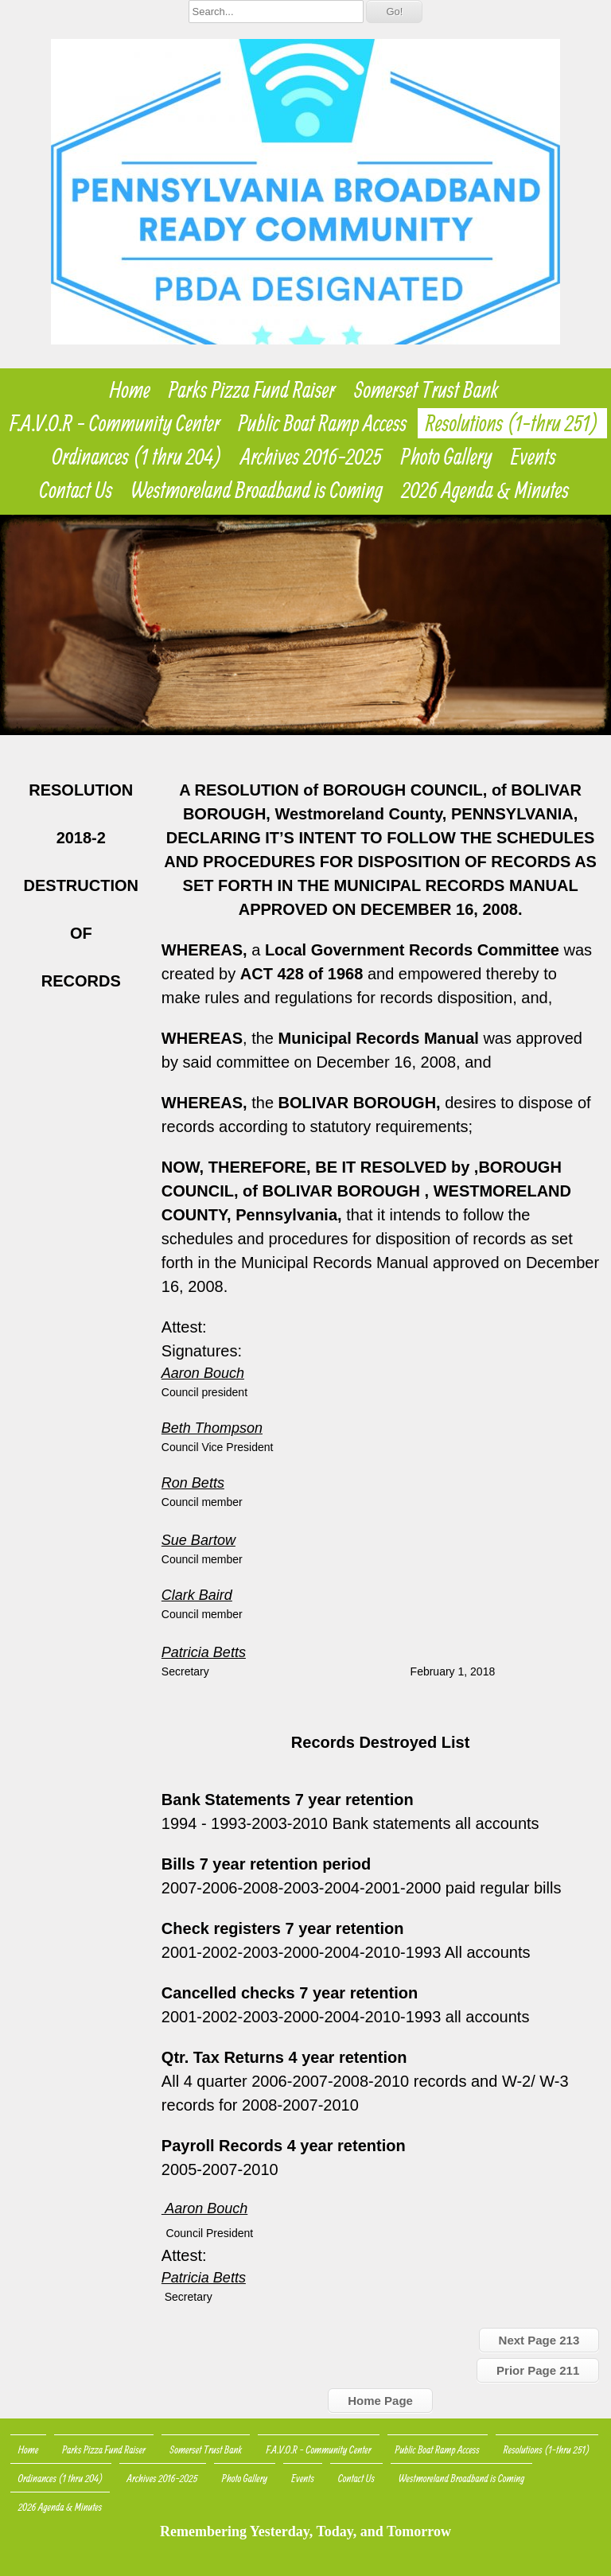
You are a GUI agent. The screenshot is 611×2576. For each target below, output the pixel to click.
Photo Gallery (446, 456)
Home (130, 390)
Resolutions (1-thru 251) (512, 423)
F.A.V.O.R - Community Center (115, 423)
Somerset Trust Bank (426, 390)
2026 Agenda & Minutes (485, 490)
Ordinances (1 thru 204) (138, 456)
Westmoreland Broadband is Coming (257, 490)
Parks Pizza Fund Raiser (252, 390)
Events (533, 456)
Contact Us (76, 490)
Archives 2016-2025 (312, 456)
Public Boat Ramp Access (323, 423)
